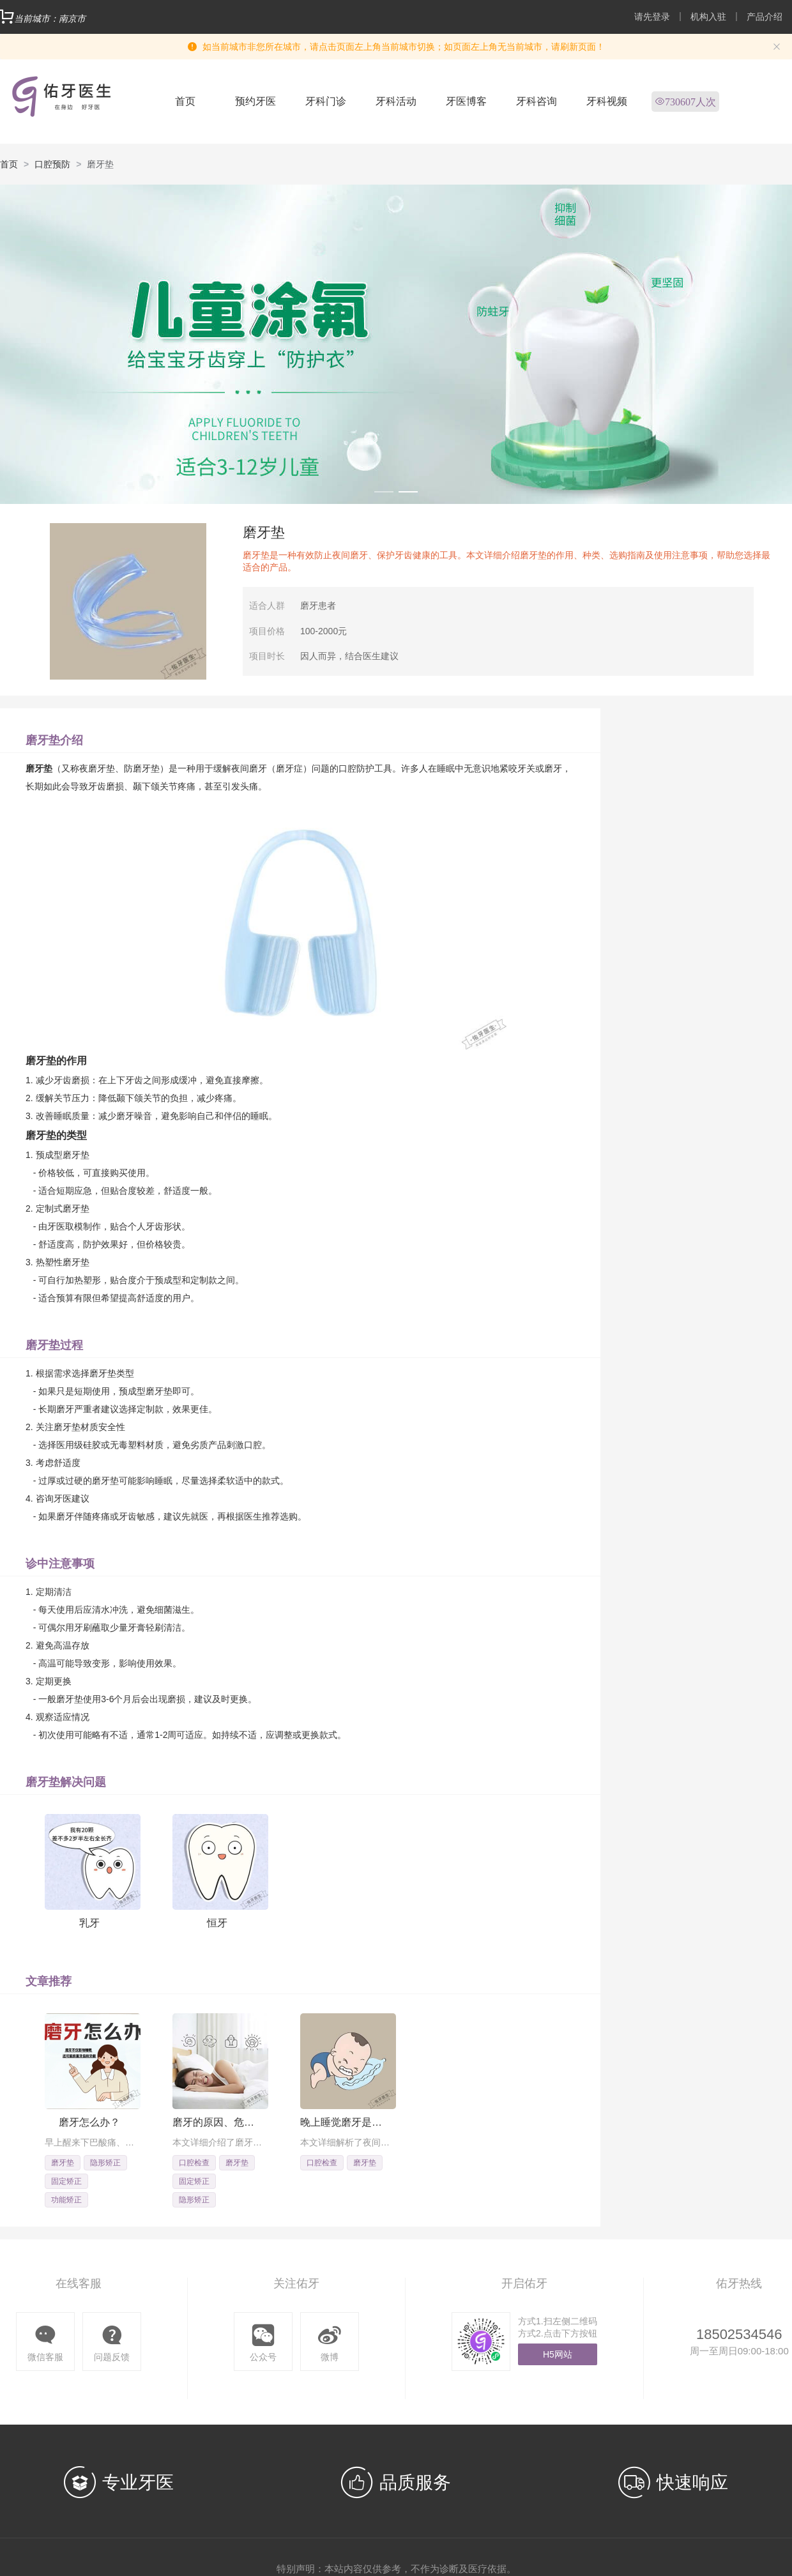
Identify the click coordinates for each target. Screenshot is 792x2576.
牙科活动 (396, 101)
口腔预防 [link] (52, 164)
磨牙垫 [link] (100, 164)
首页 (185, 101)
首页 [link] (9, 164)
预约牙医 (255, 101)
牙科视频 (606, 101)
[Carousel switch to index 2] (408, 491)
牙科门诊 (325, 101)
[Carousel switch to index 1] (383, 491)
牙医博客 (466, 101)
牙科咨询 (536, 101)
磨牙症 (289, 768)
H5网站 (557, 2354)
